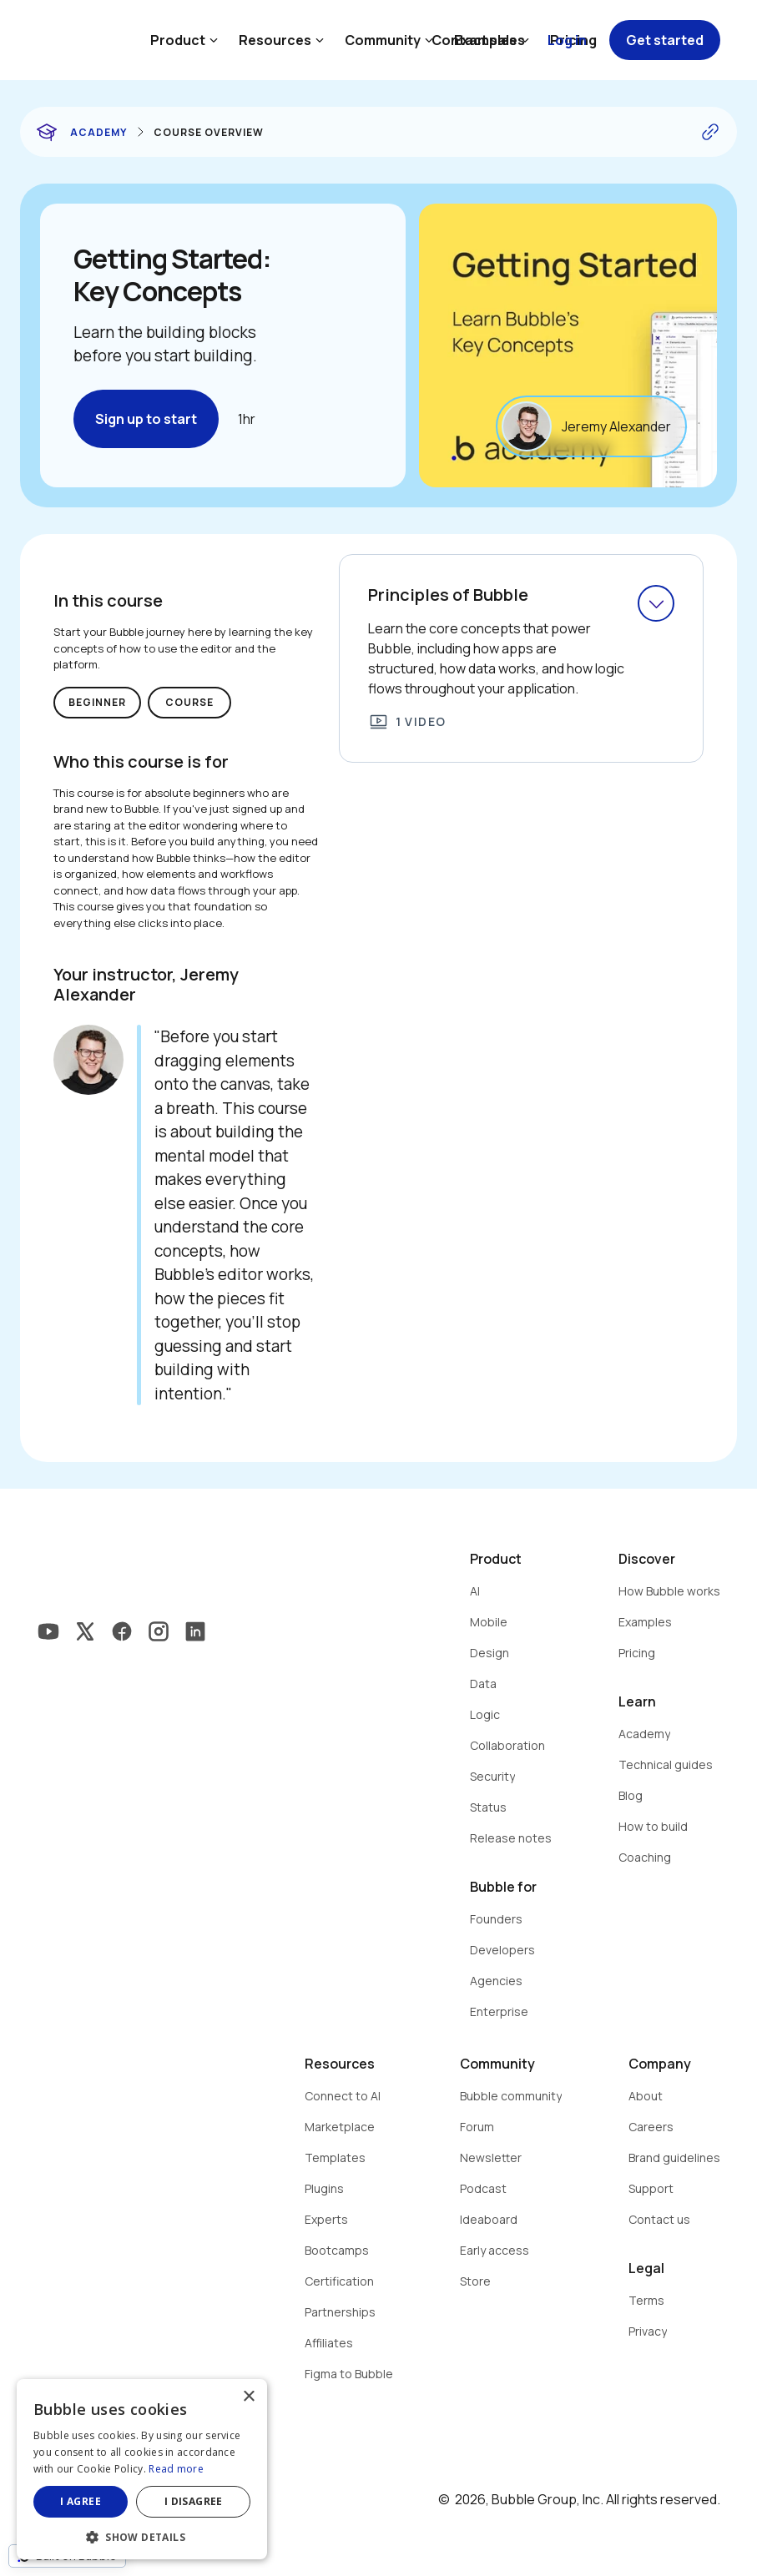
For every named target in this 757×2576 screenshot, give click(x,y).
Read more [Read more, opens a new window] (176, 2469)
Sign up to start (146, 419)
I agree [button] (80, 2501)
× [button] (248, 2397)
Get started (665, 40)
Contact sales (478, 40)
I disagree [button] (193, 2501)
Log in (567, 40)
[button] (141, 2535)
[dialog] (142, 2469)
